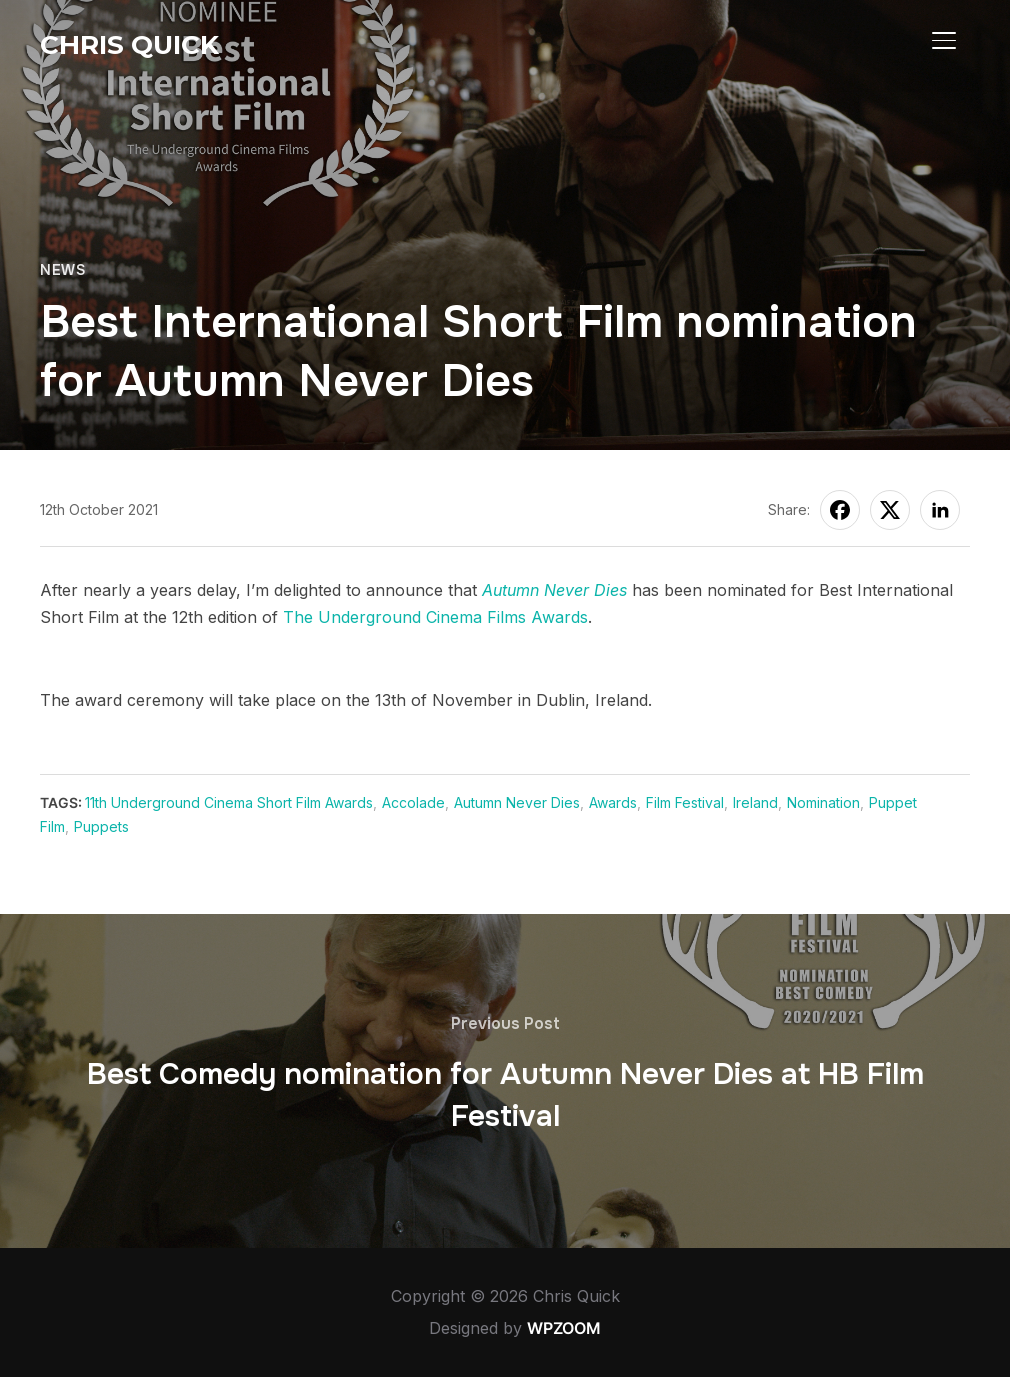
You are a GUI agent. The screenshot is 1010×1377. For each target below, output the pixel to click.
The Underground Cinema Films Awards (435, 617)
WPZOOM (564, 1328)
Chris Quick (129, 45)
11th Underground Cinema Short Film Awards (229, 802)
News (62, 270)
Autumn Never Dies (554, 590)
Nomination (823, 802)
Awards (613, 802)
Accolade (413, 802)
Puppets (101, 826)
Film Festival (685, 802)
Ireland (755, 802)
